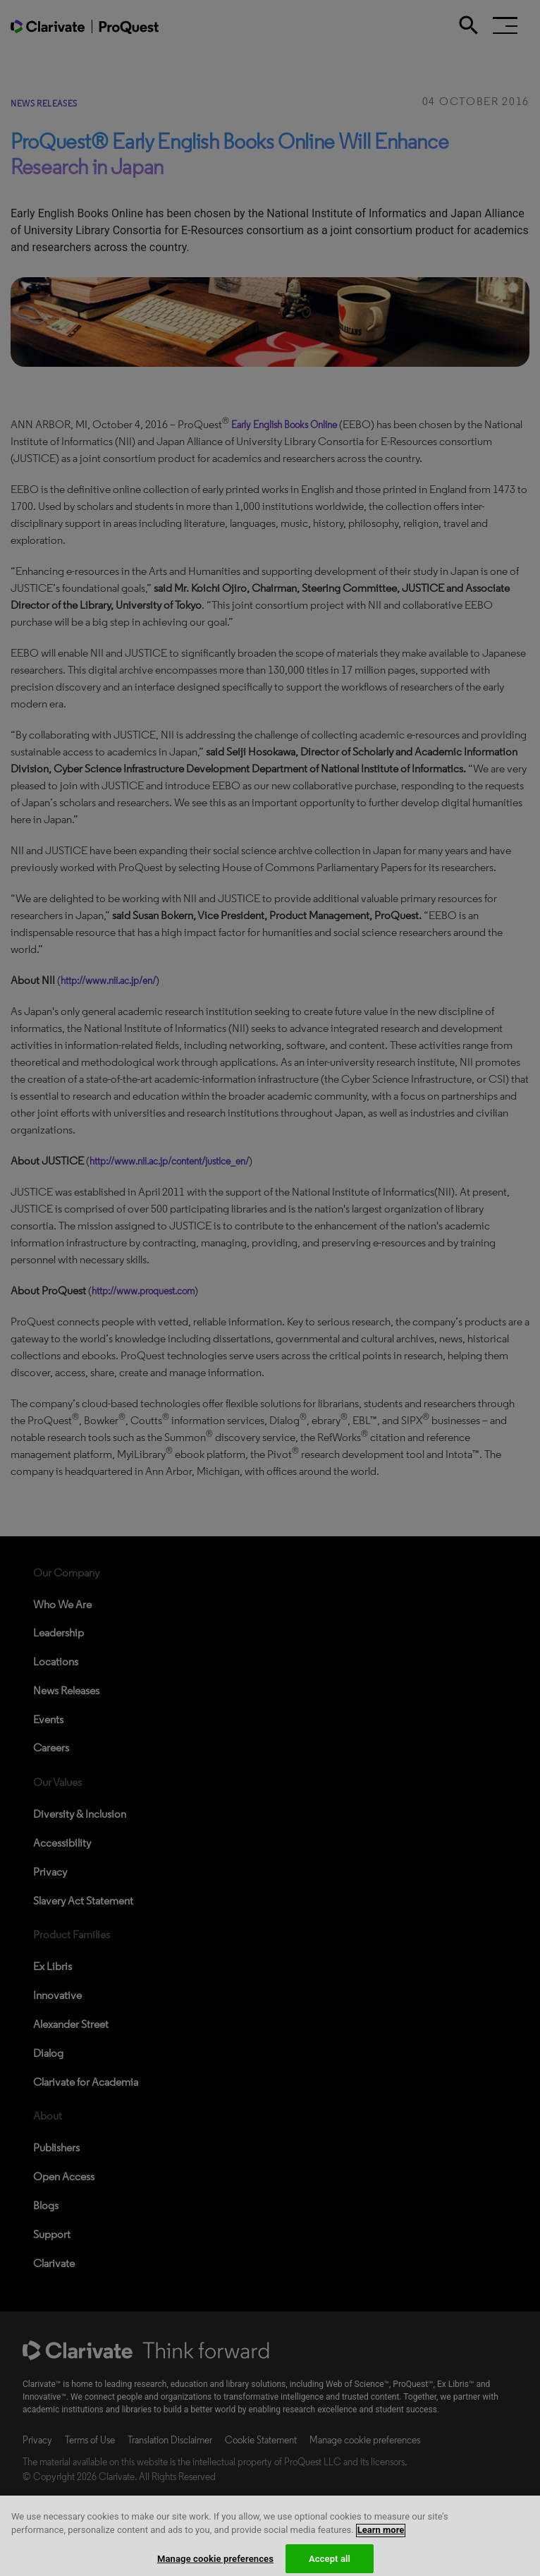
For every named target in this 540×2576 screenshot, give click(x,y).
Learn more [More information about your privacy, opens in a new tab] (381, 2546)
